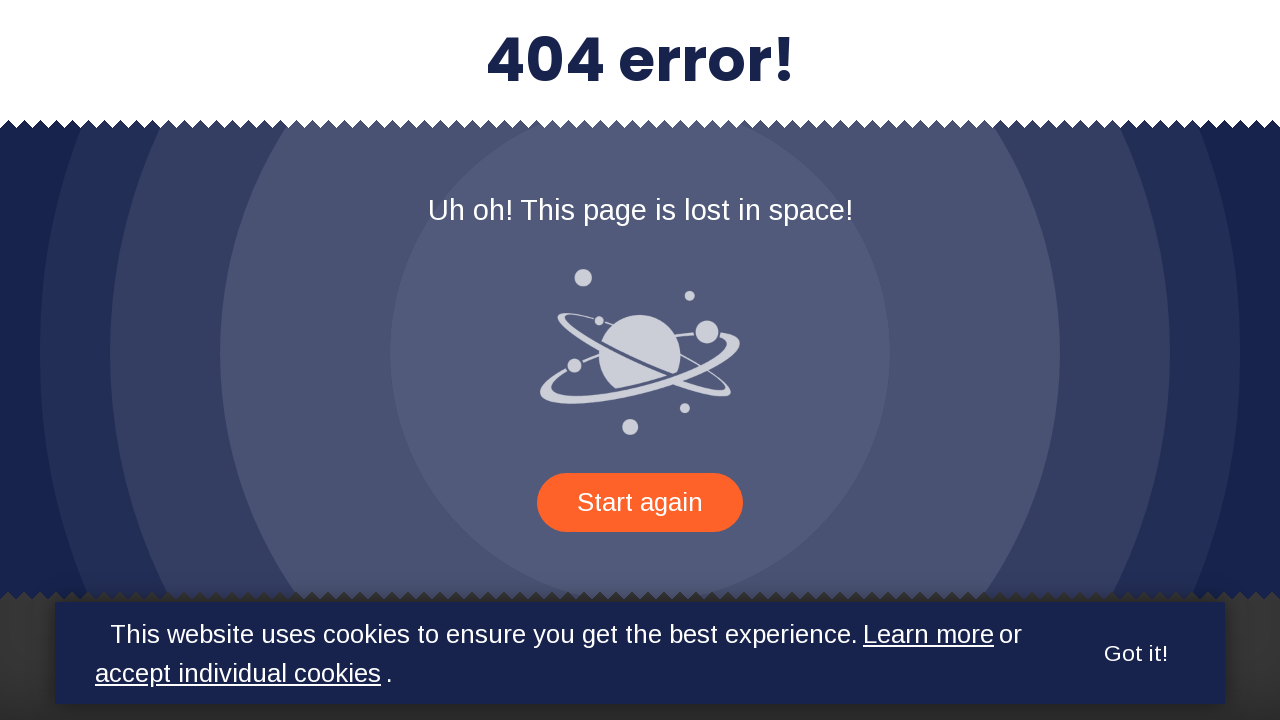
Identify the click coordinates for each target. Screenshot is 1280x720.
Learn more (928, 634)
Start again (640, 502)
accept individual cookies (238, 673)
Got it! (1136, 653)
